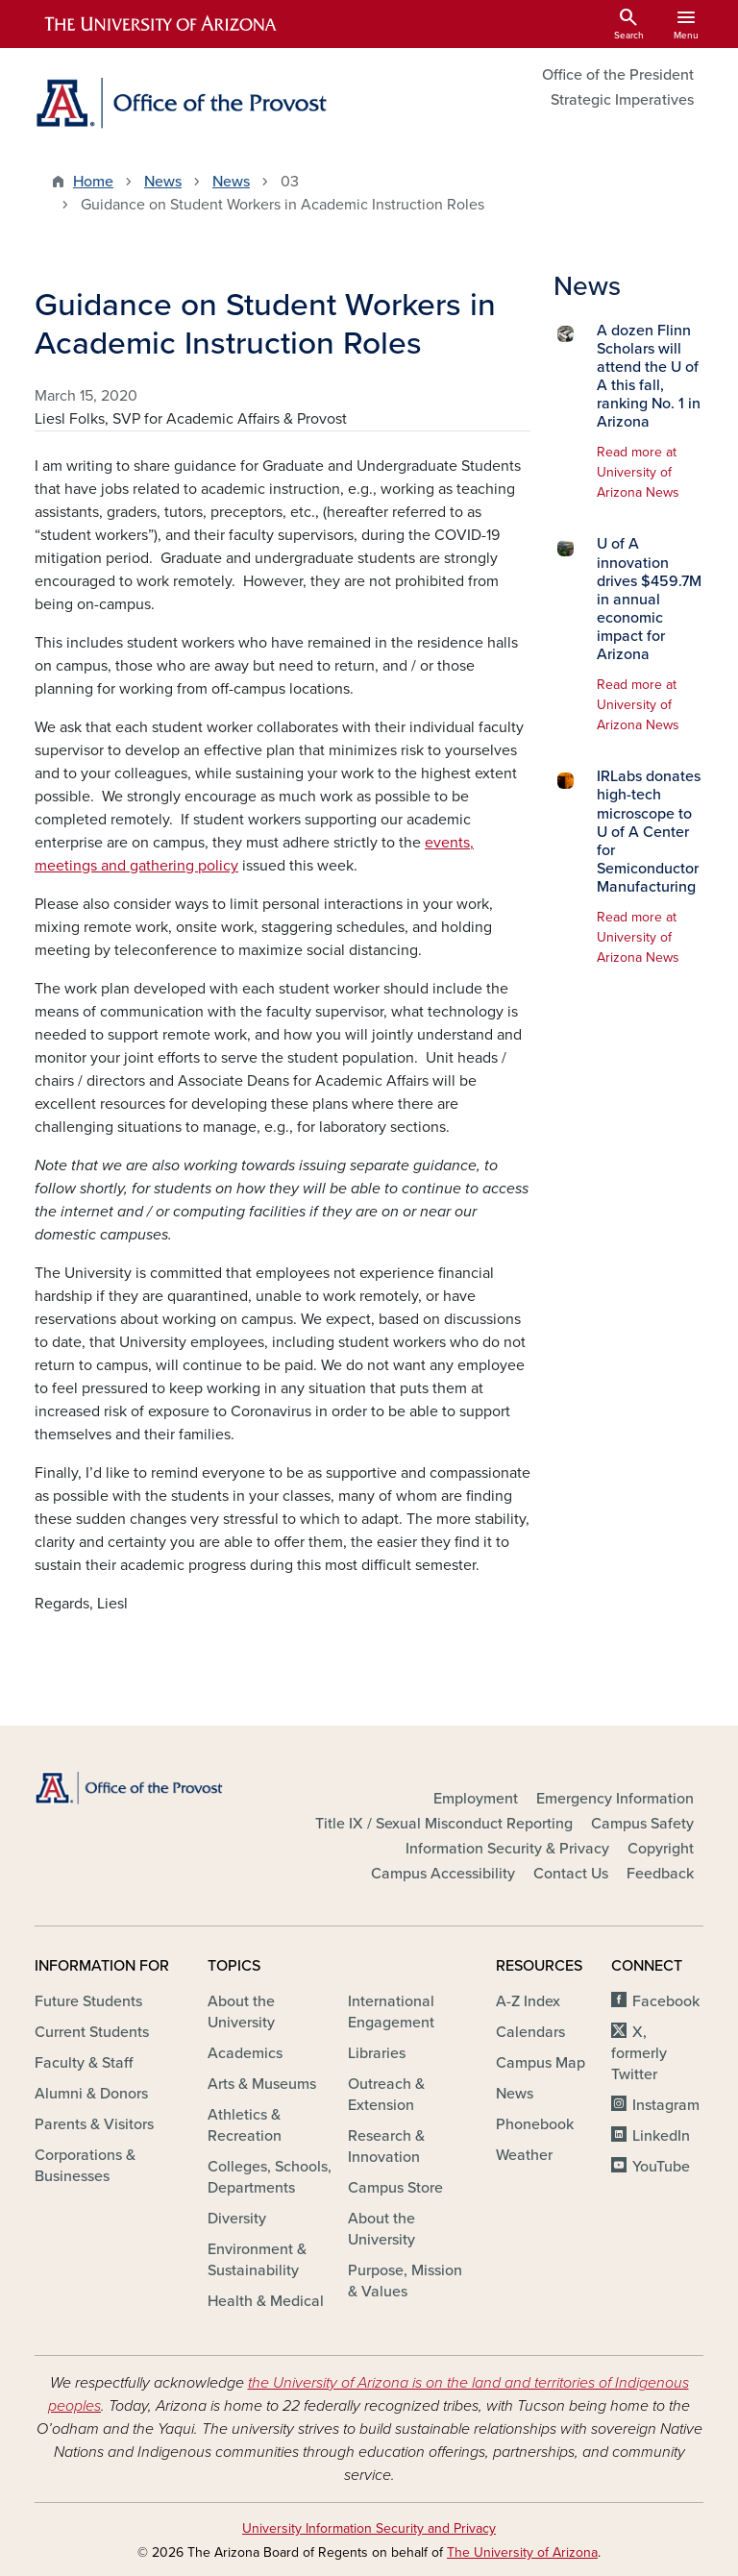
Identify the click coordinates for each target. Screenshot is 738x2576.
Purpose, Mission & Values (405, 2281)
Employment (475, 1798)
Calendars (530, 2032)
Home (93, 181)
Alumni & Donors (91, 2093)
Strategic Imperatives (622, 100)
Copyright (660, 1848)
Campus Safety (642, 1823)
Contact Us (570, 1873)
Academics (245, 2053)
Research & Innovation (386, 2146)
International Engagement (391, 2012)
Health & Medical (266, 2301)
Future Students (88, 2001)
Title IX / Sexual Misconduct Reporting (444, 1823)
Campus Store (395, 2187)
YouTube (661, 2166)
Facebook (666, 2001)
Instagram (666, 2105)
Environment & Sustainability (257, 2260)
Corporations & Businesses (85, 2166)
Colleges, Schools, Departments (270, 2177)
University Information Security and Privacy (369, 2528)
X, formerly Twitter (639, 2053)
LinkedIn (661, 2136)
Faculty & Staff (84, 2063)
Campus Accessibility (443, 1873)
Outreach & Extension (386, 2094)
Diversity (237, 2218)
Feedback (660, 1873)
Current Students (92, 2032)
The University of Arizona (522, 2552)
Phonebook (535, 2124)
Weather (524, 2155)
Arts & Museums (262, 2084)
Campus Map (540, 2063)
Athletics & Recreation (245, 2125)
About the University (241, 2012)
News (163, 181)
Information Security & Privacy (507, 1848)
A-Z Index (528, 2001)
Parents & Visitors (94, 2124)
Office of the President (618, 75)
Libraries (377, 2053)
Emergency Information (615, 1798)
